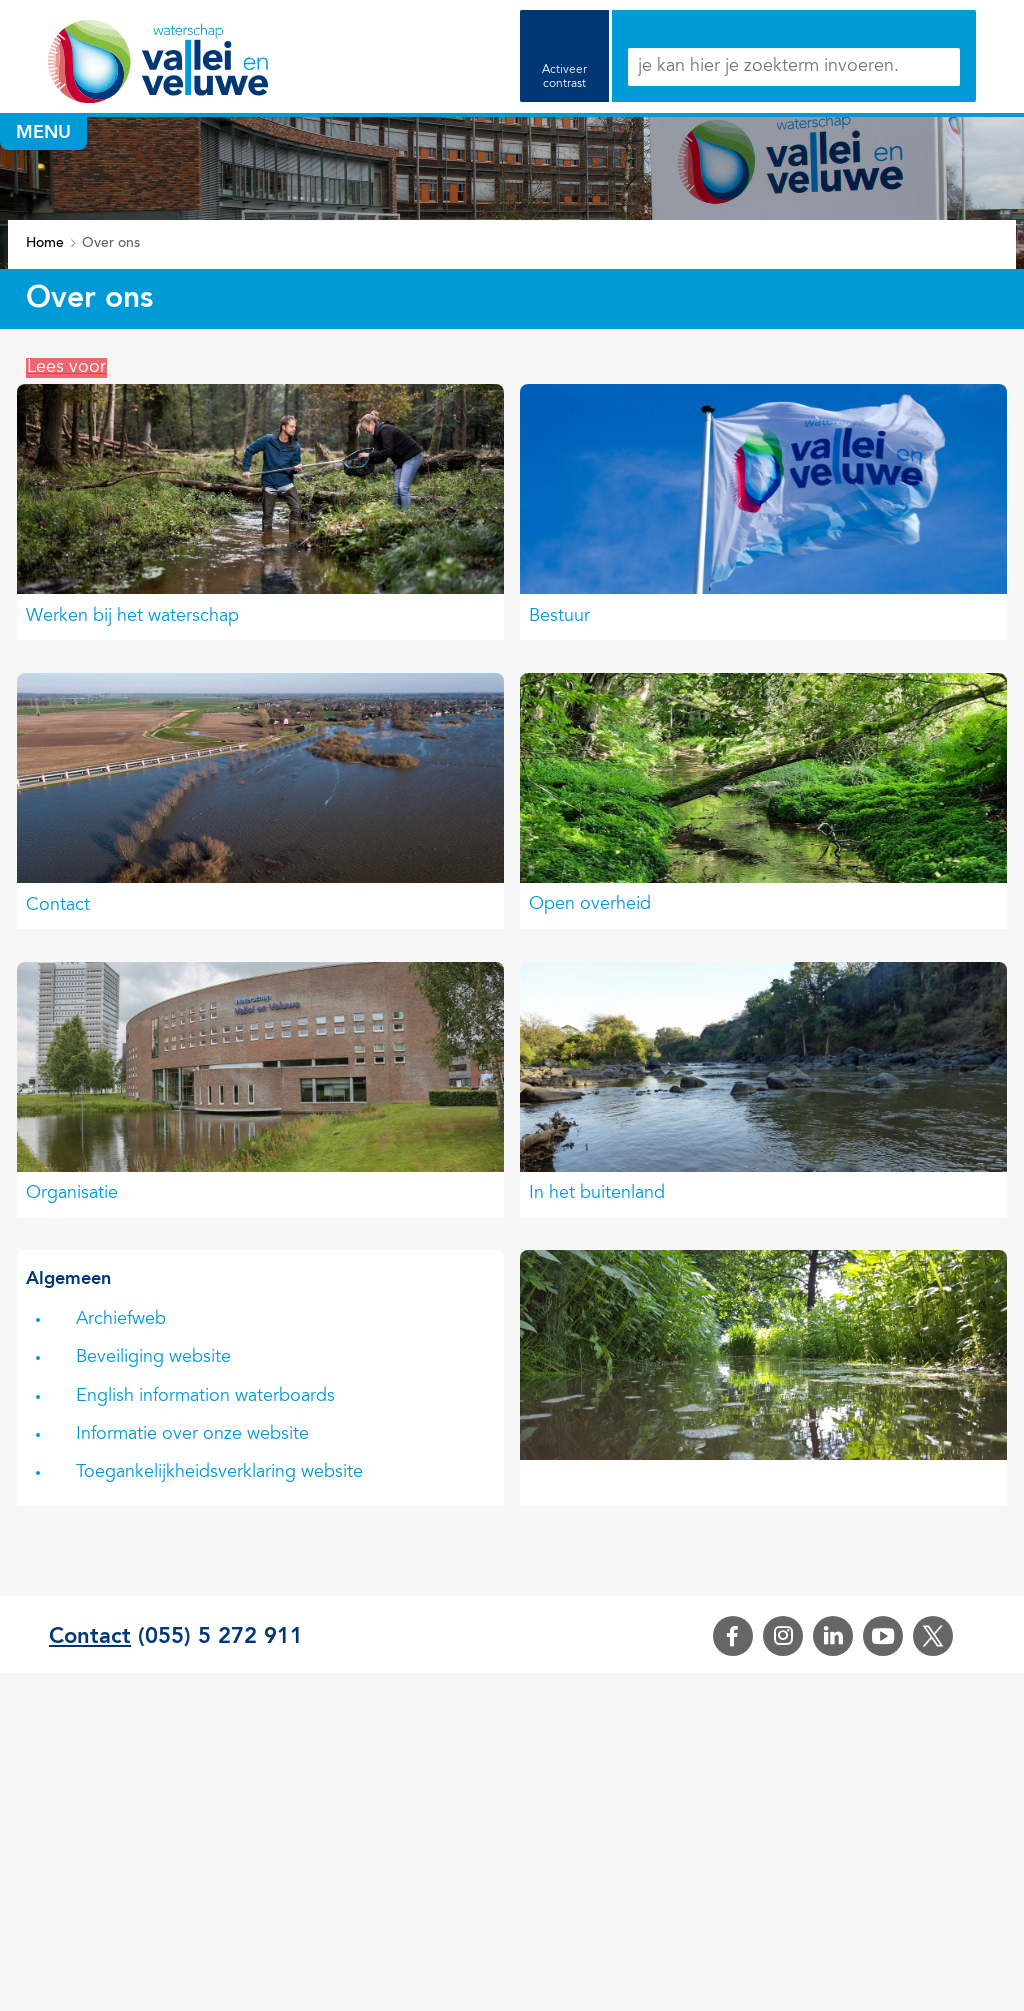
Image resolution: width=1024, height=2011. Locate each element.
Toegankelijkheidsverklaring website (219, 1473)
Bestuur (559, 617)
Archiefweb (121, 1320)
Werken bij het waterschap (132, 617)
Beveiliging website (153, 1358)
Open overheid (590, 905)
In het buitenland (597, 1194)
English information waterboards (205, 1397)
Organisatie (72, 1194)
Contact (58, 906)
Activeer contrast (564, 77)
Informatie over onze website (192, 1435)
